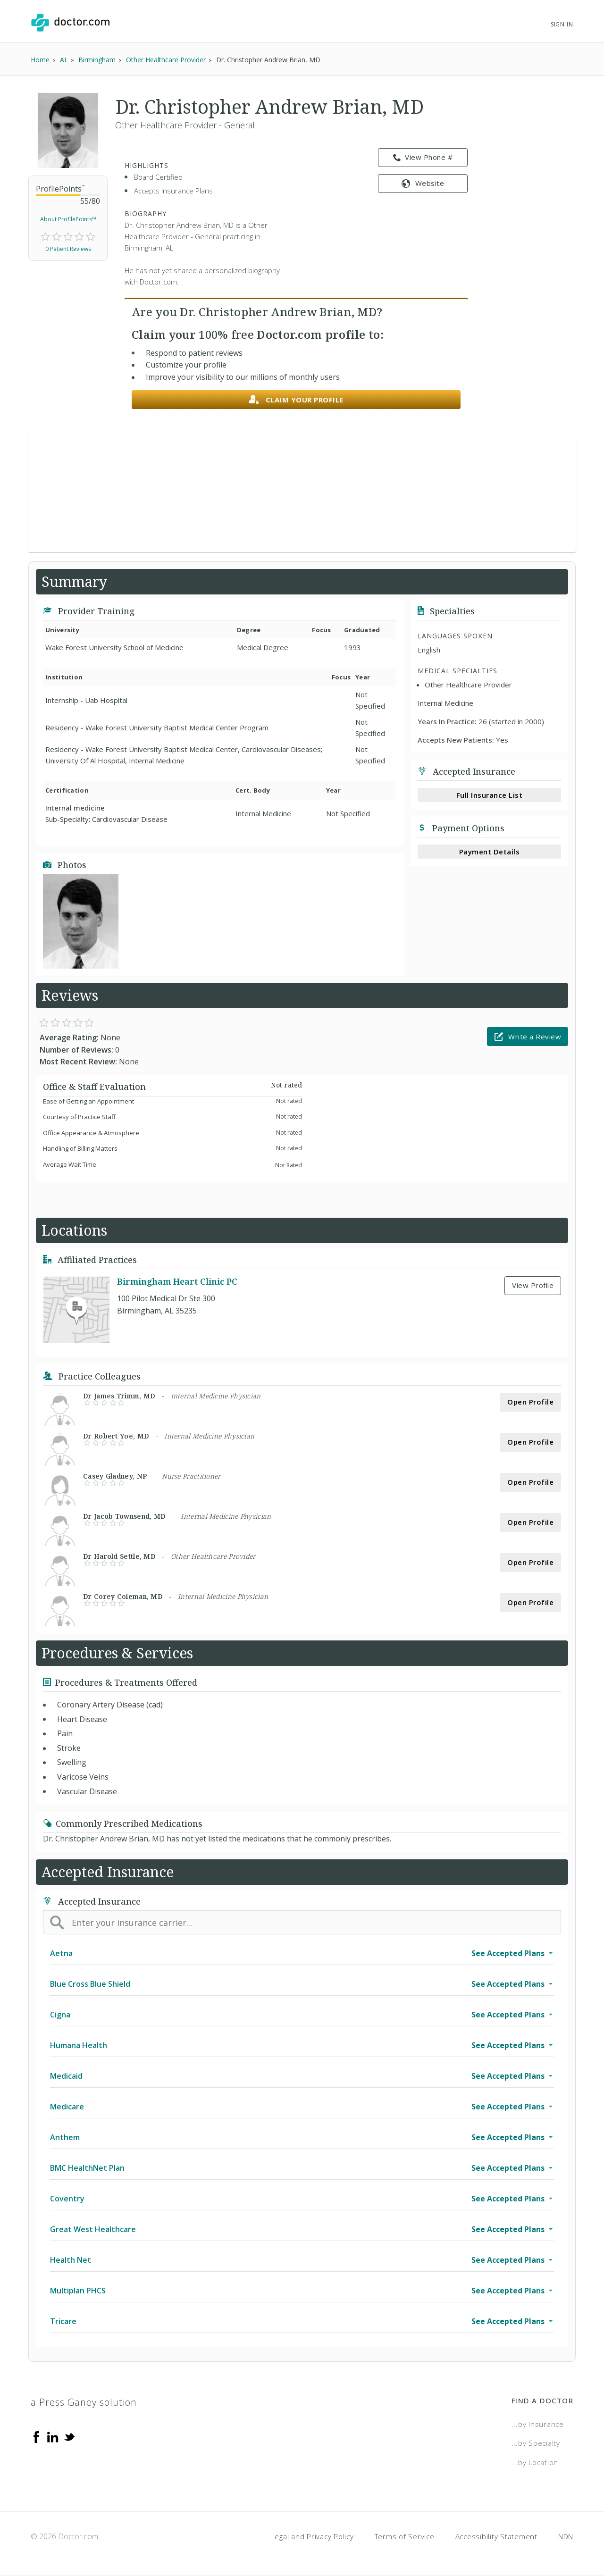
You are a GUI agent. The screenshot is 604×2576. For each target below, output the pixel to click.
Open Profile (530, 1401)
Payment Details (489, 851)
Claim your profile (296, 400)
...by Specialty (536, 2443)
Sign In (562, 24)
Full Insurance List (489, 795)
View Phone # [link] (423, 157)
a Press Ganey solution (84, 2402)
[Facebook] (36, 2436)
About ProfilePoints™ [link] (68, 219)
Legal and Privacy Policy (312, 2536)
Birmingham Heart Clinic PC (177, 1281)
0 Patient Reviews (68, 249)
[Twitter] (69, 2436)
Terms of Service (405, 2536)
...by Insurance (538, 2424)
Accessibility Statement (496, 2536)
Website (423, 183)
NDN (565, 2536)
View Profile (533, 1285)
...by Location (535, 2462)
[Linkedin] (53, 2436)
